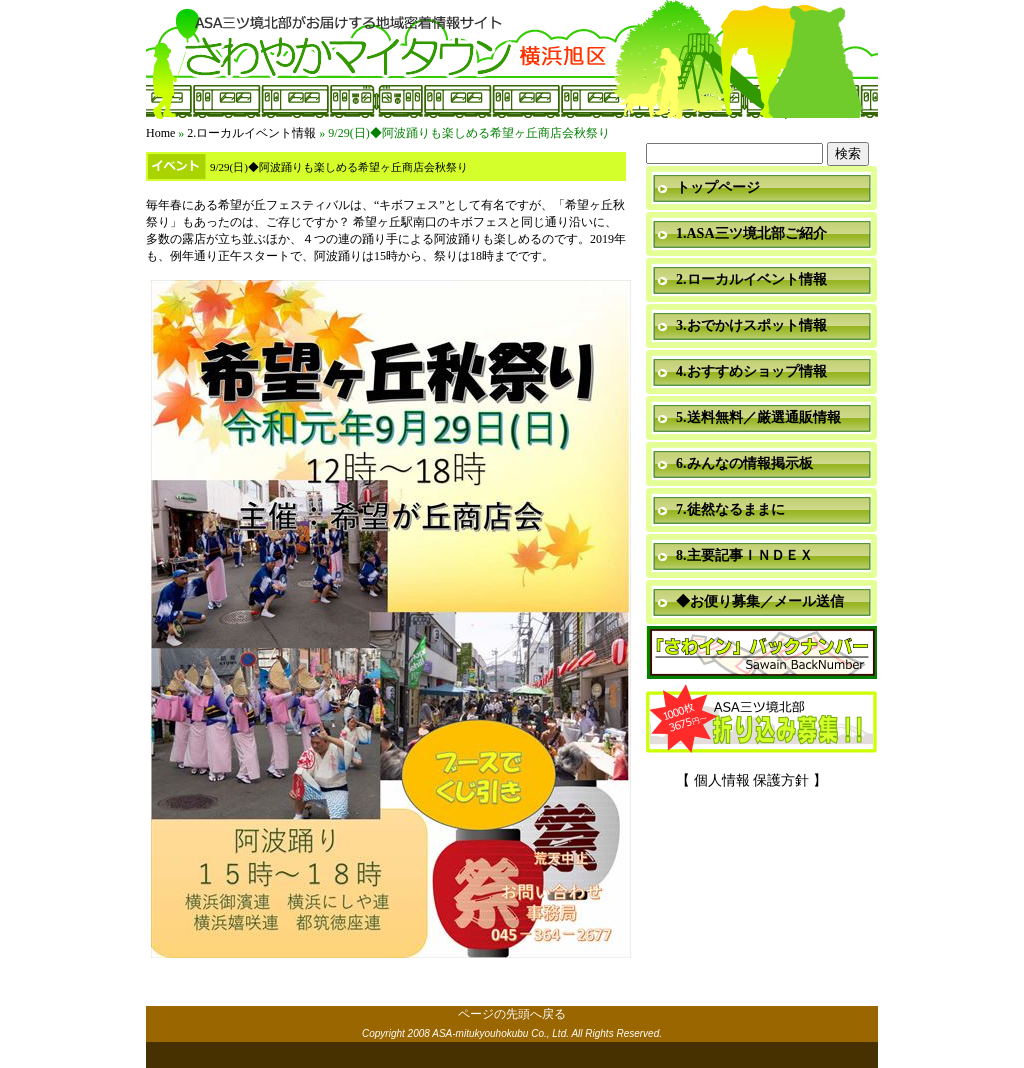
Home (160, 133)
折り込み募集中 (762, 720)
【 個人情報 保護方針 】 (751, 780)
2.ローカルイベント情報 (251, 133)
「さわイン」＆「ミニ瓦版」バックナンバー (762, 653)
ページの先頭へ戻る (512, 1014)
